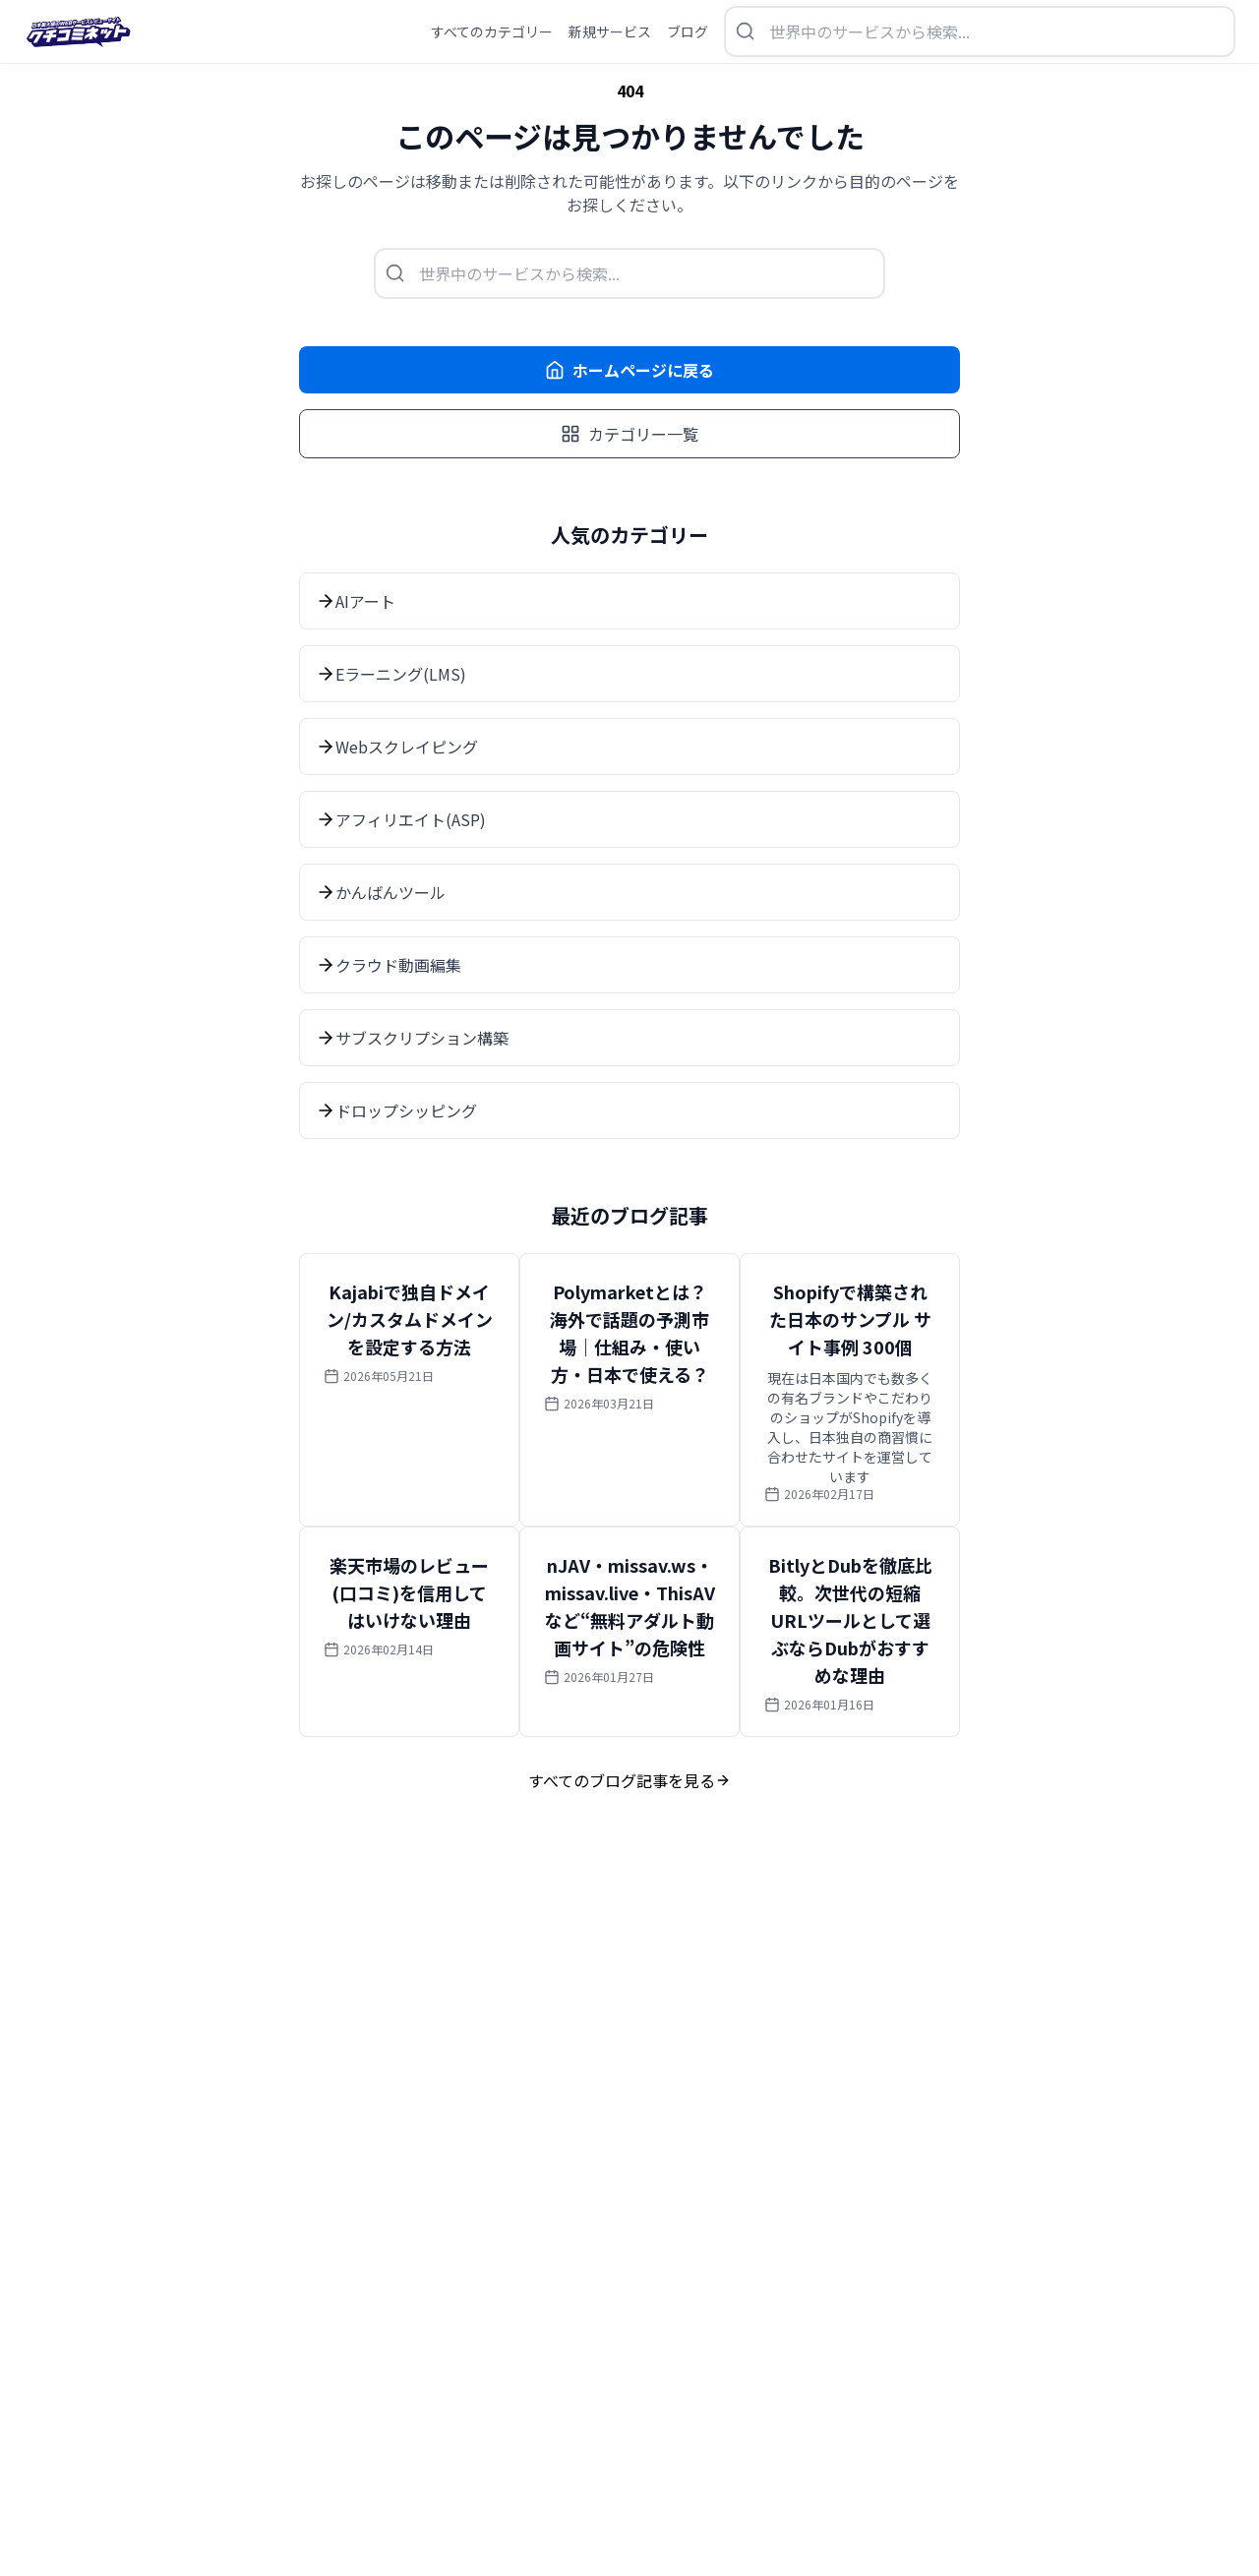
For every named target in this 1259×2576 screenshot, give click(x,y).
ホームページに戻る (629, 370)
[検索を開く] (979, 31)
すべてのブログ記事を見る (629, 1780)
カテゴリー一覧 (629, 434)
